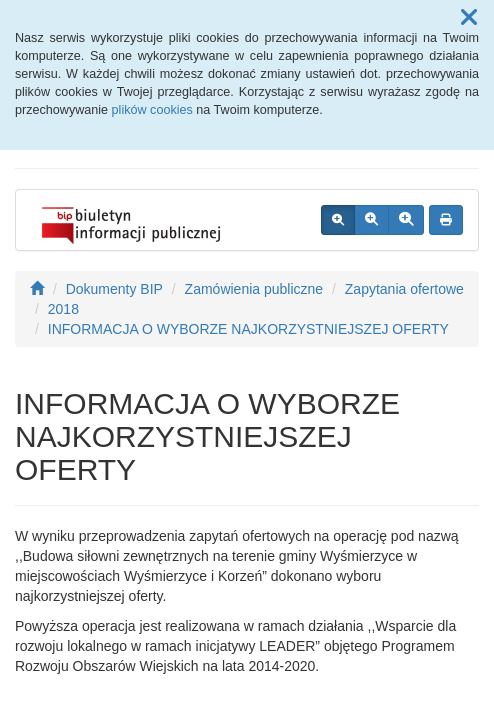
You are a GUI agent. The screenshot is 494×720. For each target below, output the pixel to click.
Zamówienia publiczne (254, 289)
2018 (63, 309)
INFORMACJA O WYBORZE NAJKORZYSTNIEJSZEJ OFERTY (248, 329)
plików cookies (152, 110)
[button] (469, 18)
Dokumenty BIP (114, 289)
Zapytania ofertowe (404, 289)
